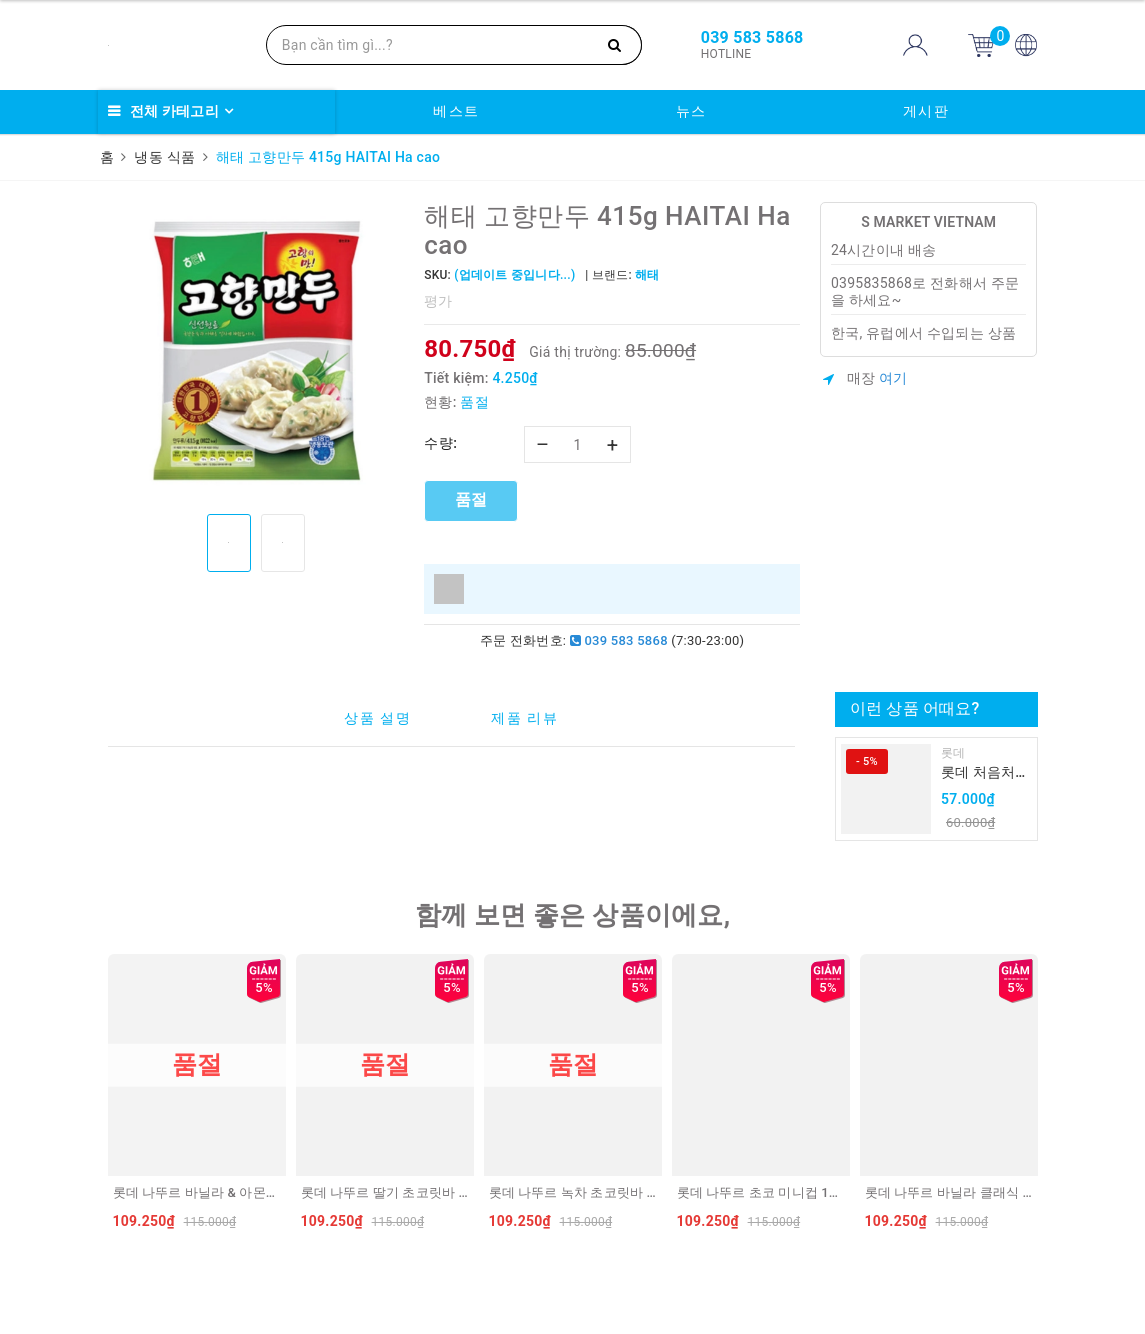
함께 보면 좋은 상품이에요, (573, 915)
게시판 (926, 111)
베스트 (456, 111)
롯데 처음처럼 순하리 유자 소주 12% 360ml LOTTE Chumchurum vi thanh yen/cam (985, 773)
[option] (256, 350)
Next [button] (1043, 1097)
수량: (440, 443)
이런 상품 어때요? (914, 708)
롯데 (953, 753)
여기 (893, 378)
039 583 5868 (619, 640)
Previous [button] (103, 1097)
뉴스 (691, 111)
